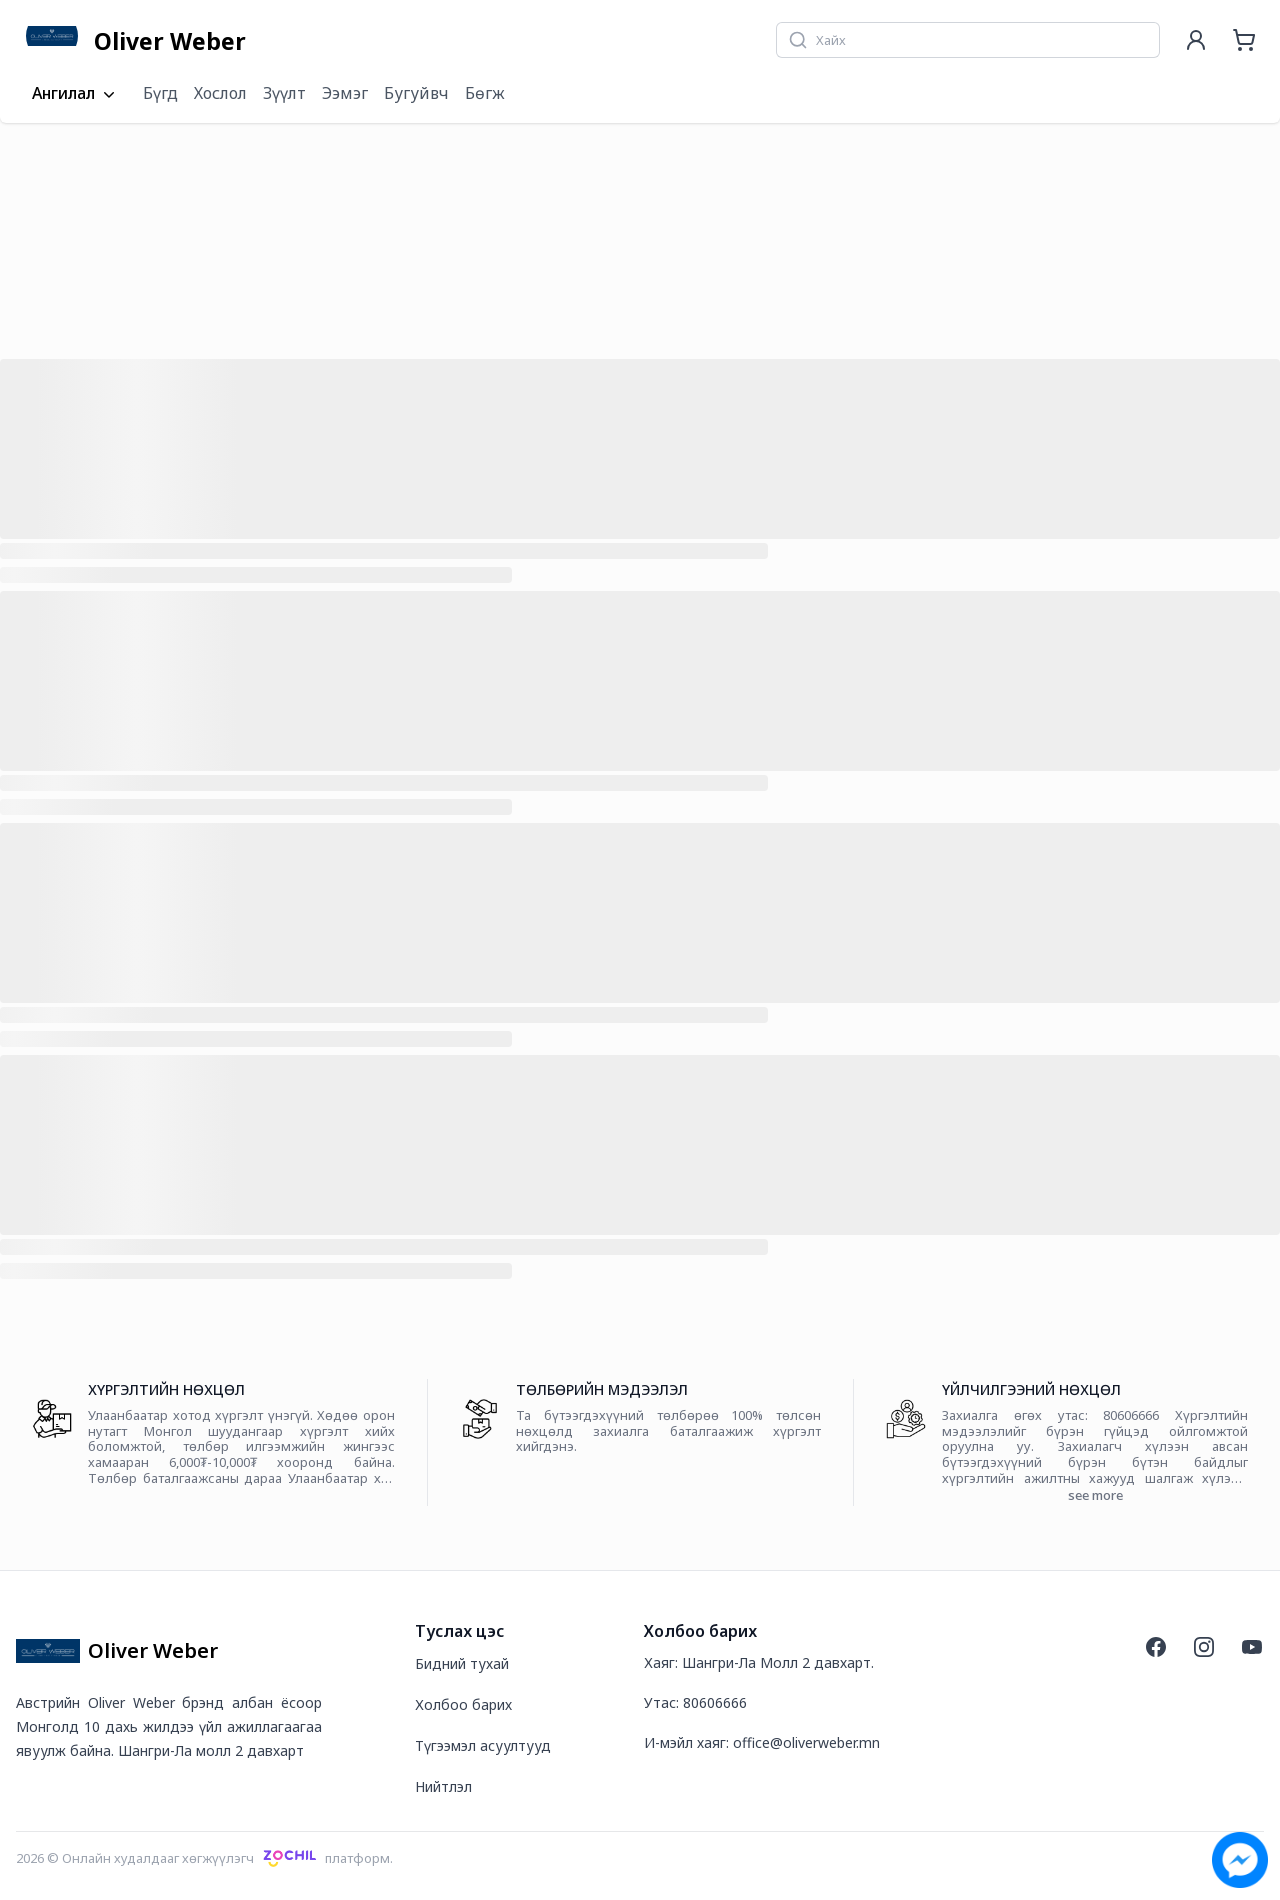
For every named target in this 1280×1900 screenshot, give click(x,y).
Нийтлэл (443, 1786)
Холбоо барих (463, 1704)
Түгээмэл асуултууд (483, 1745)
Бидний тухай (462, 1663)
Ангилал (75, 94)
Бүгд (160, 93)
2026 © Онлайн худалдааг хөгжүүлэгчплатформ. (204, 1858)
